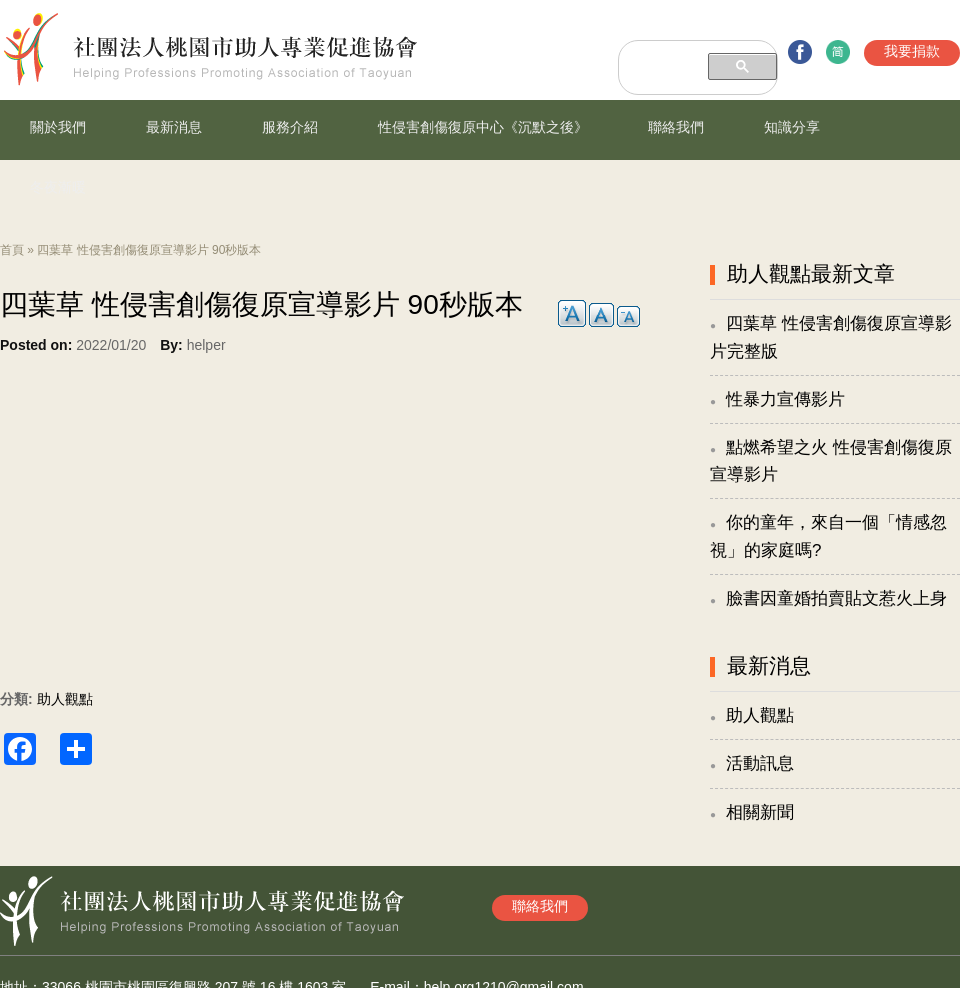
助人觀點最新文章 (811, 274)
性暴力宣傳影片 (785, 399)
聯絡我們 (676, 127)
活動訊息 (760, 763)
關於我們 (58, 127)
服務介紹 (290, 127)
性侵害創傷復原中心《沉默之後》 (483, 127)
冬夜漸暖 (58, 187)
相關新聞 (760, 812)
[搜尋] (662, 55)
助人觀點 (65, 699)
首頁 (12, 250)
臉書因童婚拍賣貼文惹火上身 (836, 598)
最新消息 (174, 127)
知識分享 (792, 127)
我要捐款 (912, 51)
